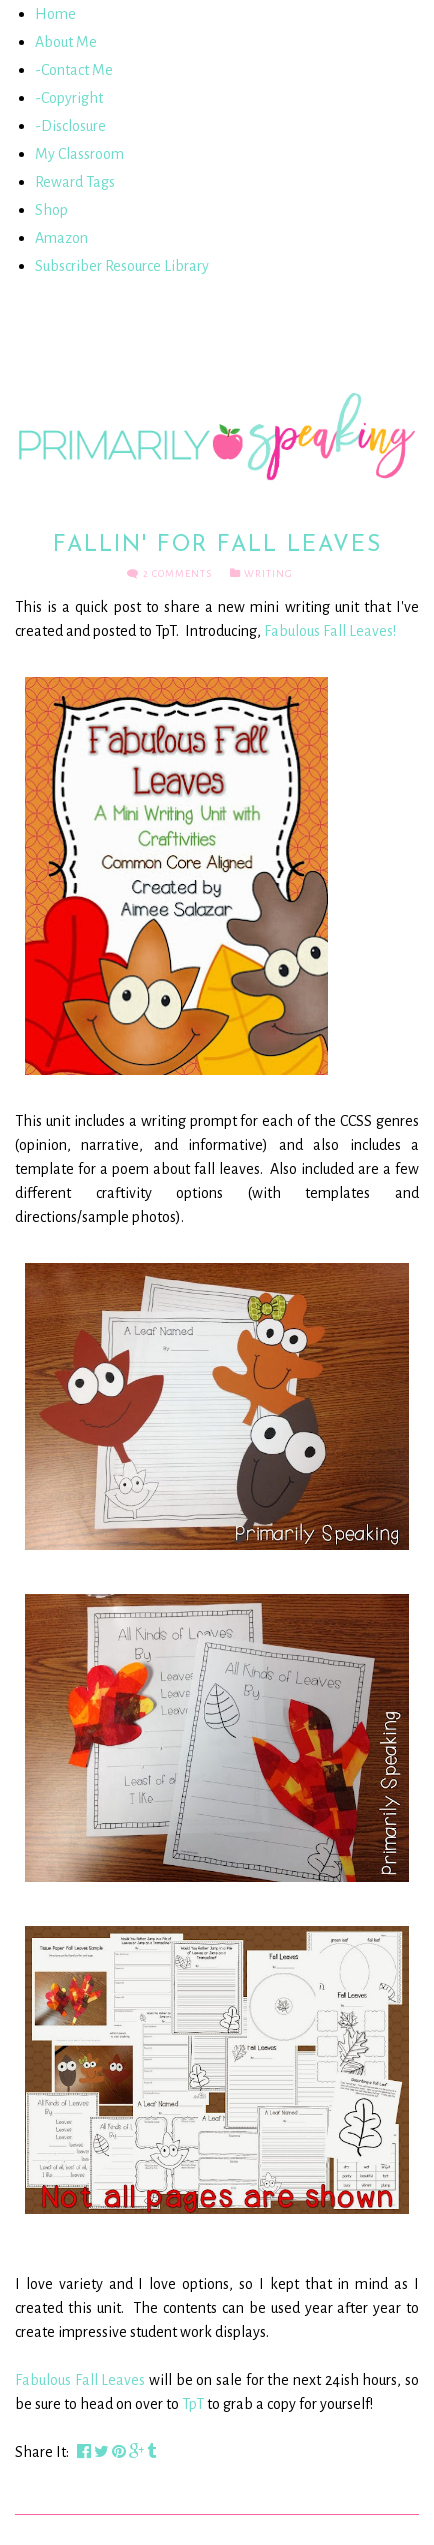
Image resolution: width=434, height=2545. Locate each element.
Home (55, 14)
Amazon (61, 238)
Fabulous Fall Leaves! (330, 631)
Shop (51, 210)
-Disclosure (70, 126)
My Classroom (79, 154)
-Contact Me (74, 70)
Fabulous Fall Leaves (80, 2380)
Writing (268, 573)
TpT (193, 2404)
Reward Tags (75, 182)
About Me (66, 42)
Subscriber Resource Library (122, 266)
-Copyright (69, 98)
